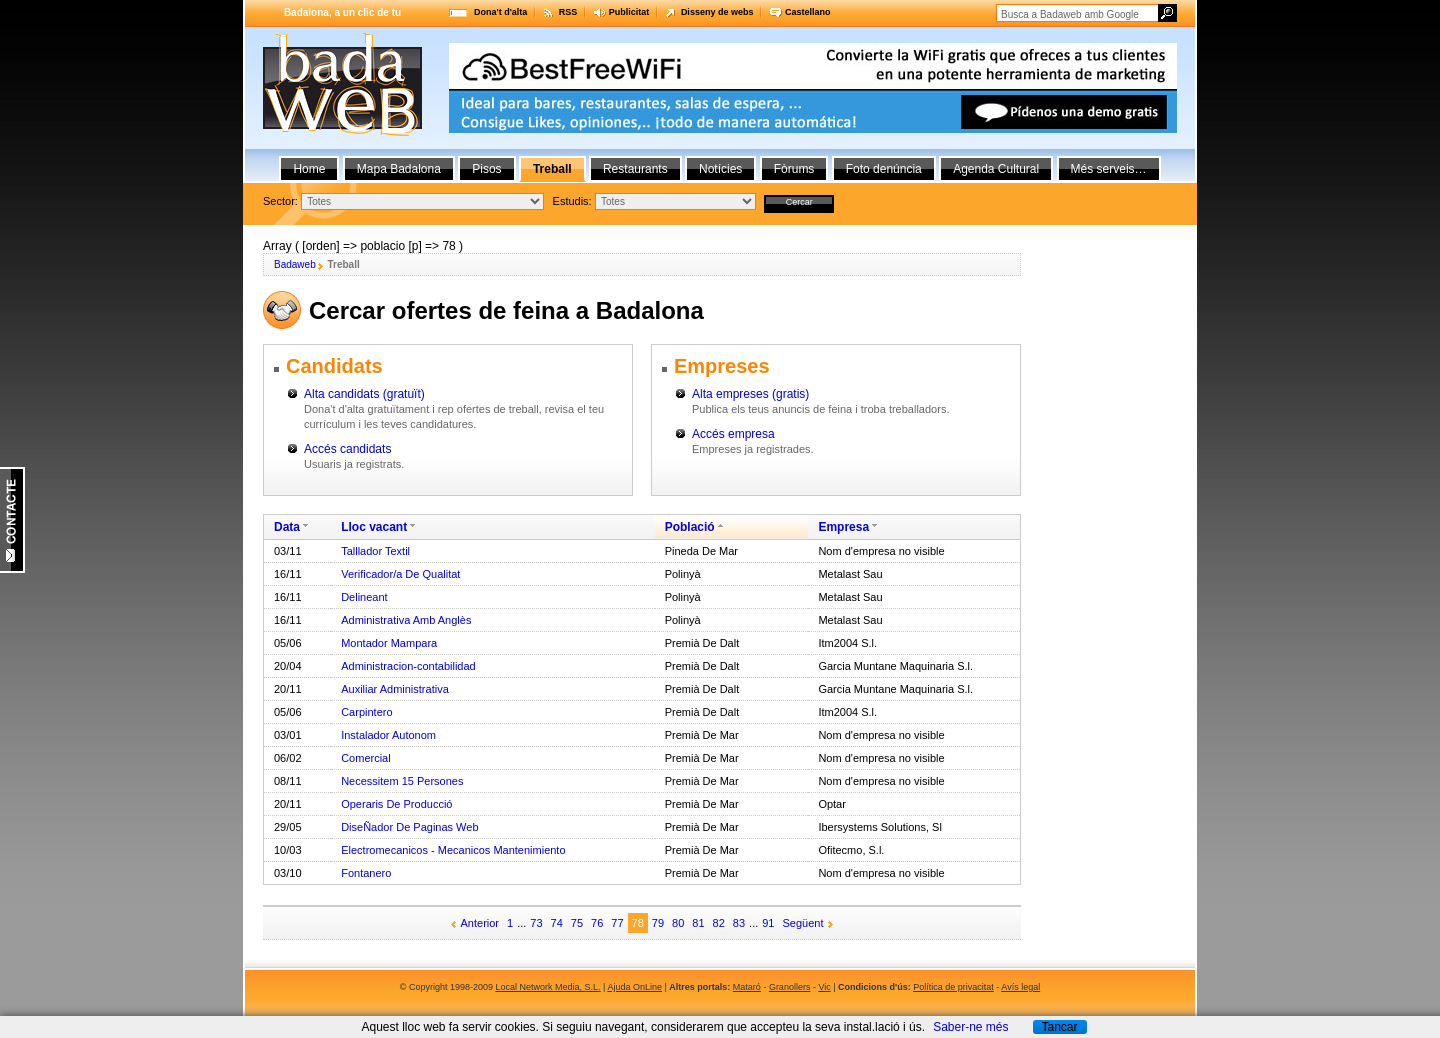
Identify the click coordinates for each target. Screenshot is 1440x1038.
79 (658, 923)
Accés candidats (347, 449)
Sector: (280, 201)
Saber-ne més (970, 1027)
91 (768, 923)
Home (309, 169)
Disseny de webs (717, 12)
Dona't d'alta (500, 12)
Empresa (843, 527)
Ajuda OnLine (634, 987)
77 (617, 923)
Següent (803, 923)
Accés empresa (733, 434)
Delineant (364, 597)
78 (638, 923)
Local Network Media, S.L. (548, 987)
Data (287, 527)
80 (678, 923)
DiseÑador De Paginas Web (409, 827)
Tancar (1059, 1027)
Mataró (747, 987)
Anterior (480, 923)
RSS (568, 12)
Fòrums (794, 169)
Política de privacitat (953, 987)
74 (557, 923)
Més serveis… (1109, 169)
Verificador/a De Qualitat (400, 574)
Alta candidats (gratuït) (364, 394)
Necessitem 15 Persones (402, 781)
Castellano (808, 12)
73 (536, 923)
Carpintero (366, 712)
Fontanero (366, 873)
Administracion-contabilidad (408, 666)
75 (577, 923)
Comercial (366, 758)
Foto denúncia (884, 169)
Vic (824, 987)
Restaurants (635, 169)
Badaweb (295, 264)
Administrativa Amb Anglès (406, 620)
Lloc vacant (374, 527)
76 (597, 923)
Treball (552, 169)
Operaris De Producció (396, 804)
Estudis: (572, 201)
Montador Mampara (389, 643)
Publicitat (629, 12)
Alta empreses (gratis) (750, 394)
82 (719, 923)
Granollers (790, 987)
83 (739, 923)
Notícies (720, 169)
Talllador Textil (375, 551)
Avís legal (1020, 987)
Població (690, 527)
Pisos (486, 169)
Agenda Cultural (996, 169)
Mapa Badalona (399, 169)
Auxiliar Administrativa (395, 689)
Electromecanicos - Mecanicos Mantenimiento (453, 850)
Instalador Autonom (388, 735)
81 (698, 923)
